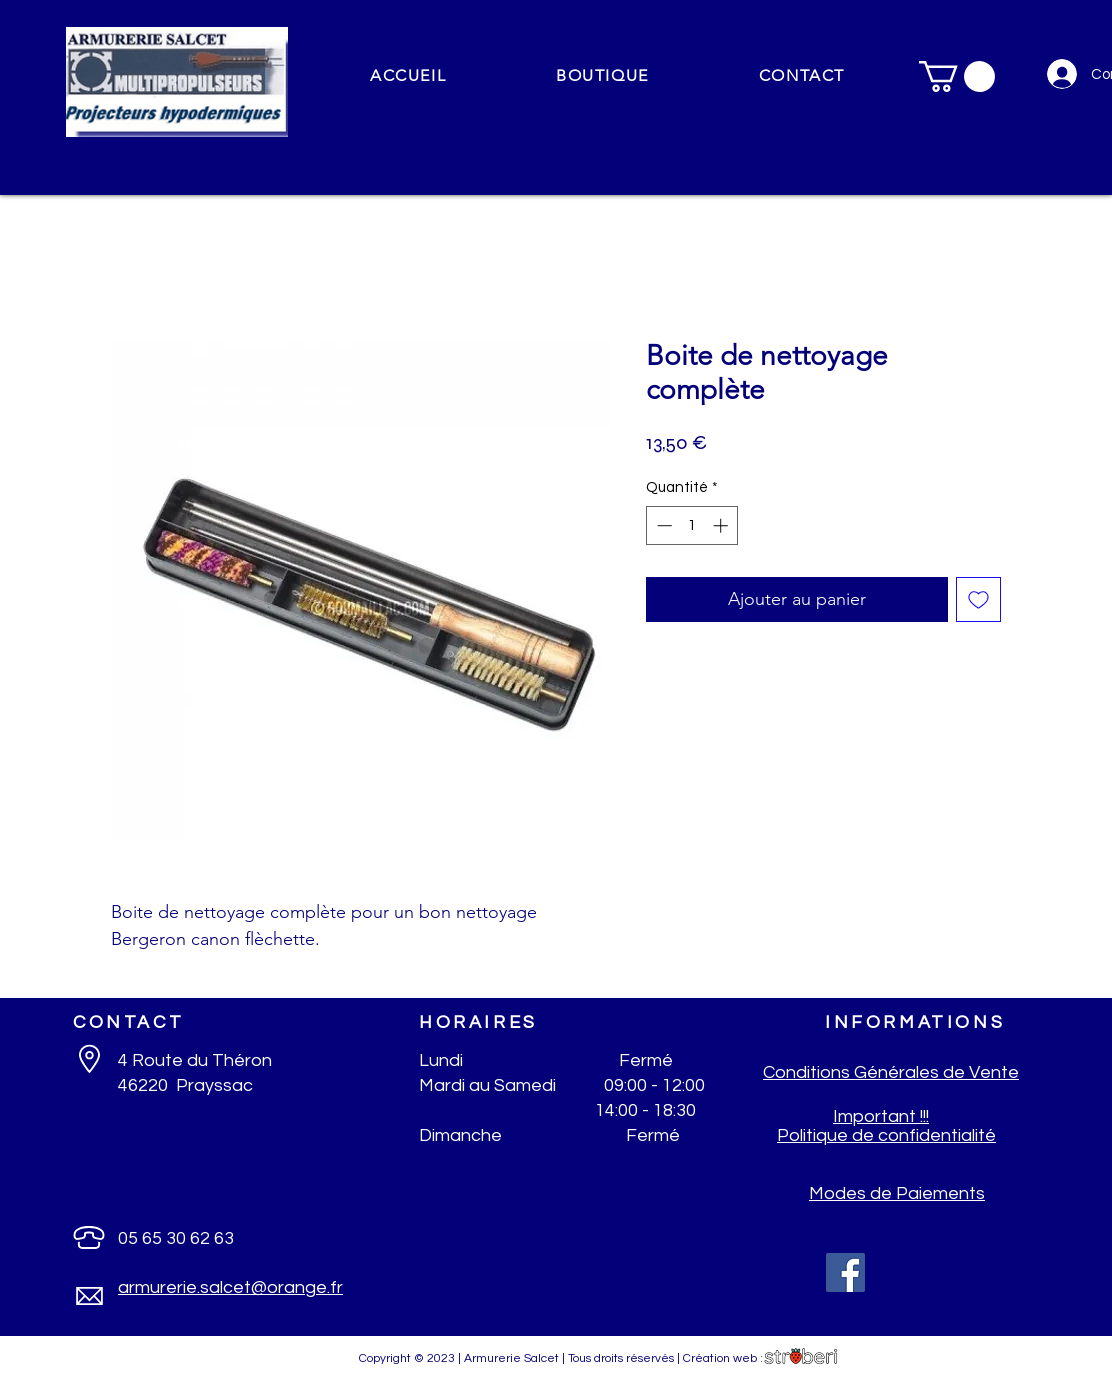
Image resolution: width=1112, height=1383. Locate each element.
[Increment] (722, 525)
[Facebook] (845, 1272)
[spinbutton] (692, 525)
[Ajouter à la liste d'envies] (978, 599)
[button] (602, 76)
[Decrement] (662, 525)
